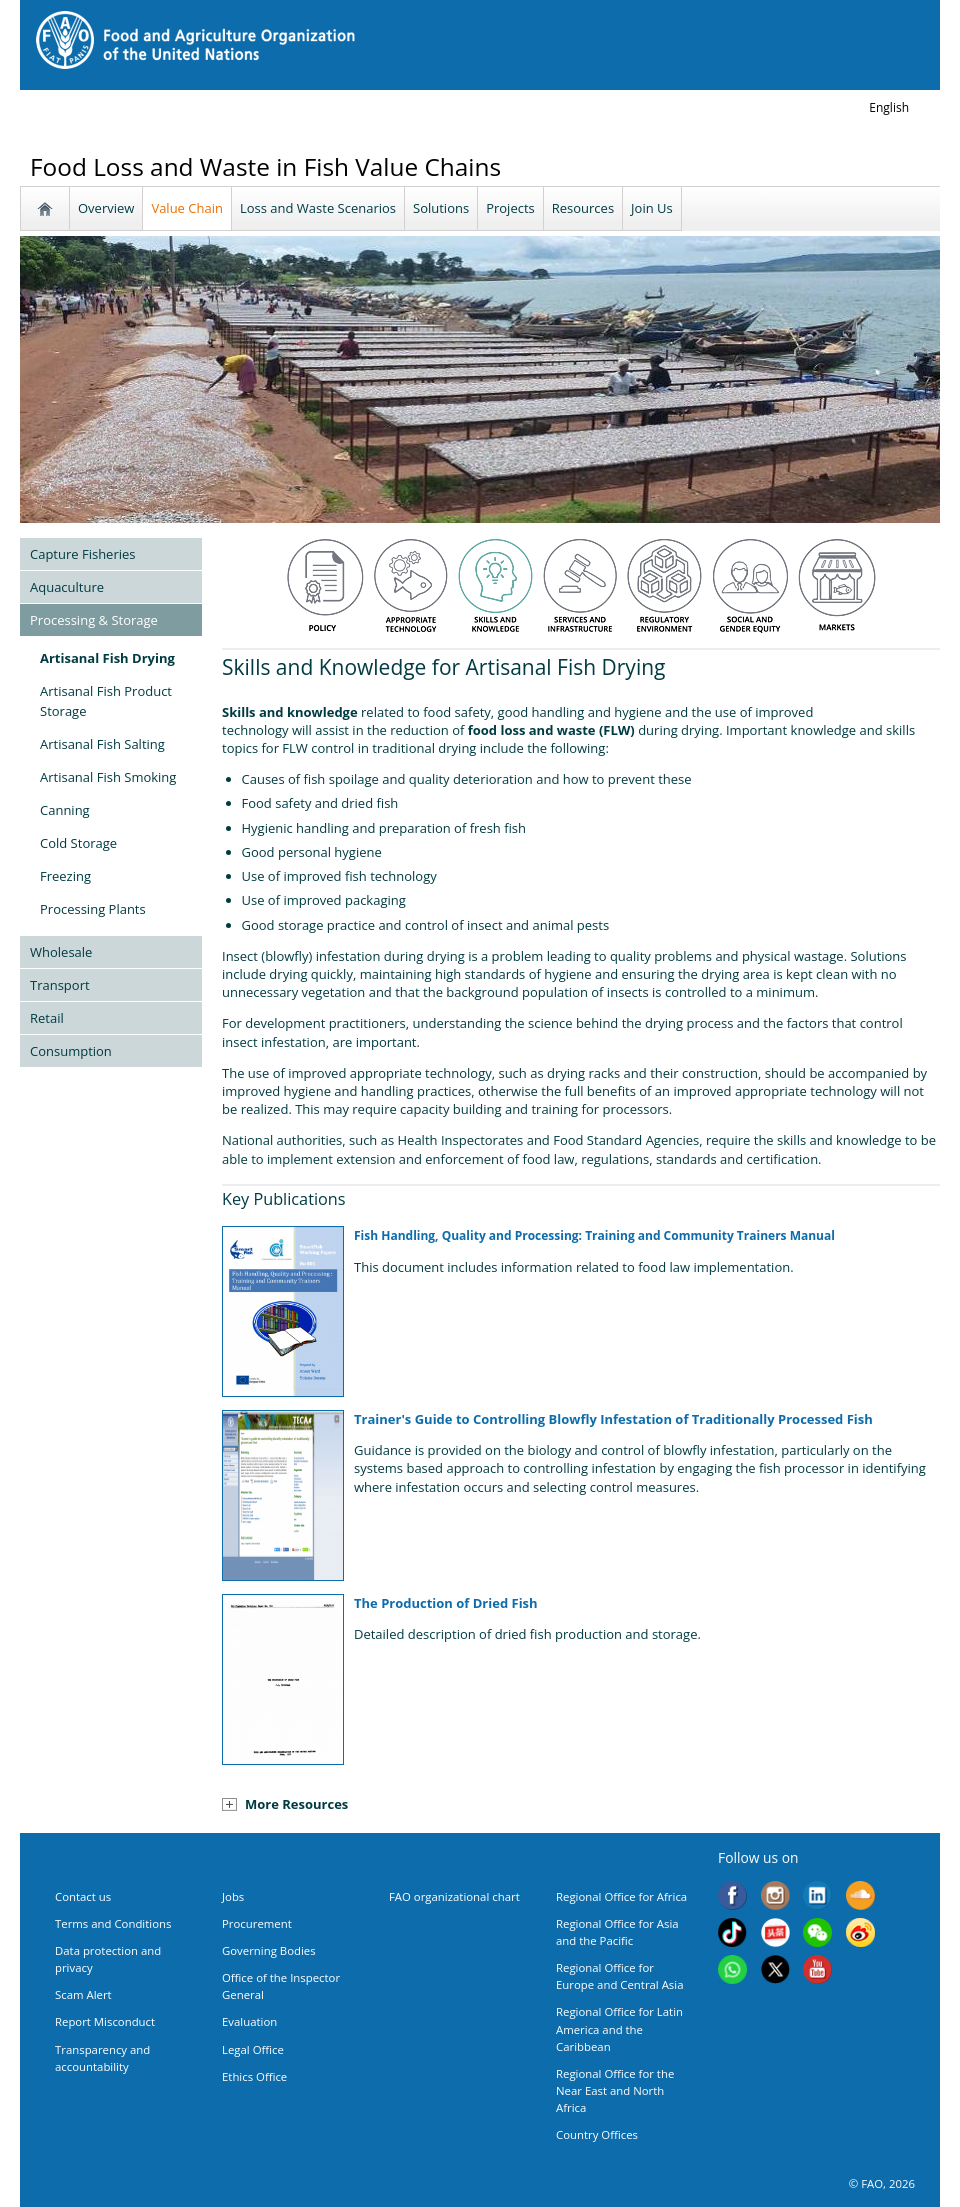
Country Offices (597, 2134)
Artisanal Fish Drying (107, 658)
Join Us (652, 208)
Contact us (83, 1896)
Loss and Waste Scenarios (318, 208)
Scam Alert (83, 1994)
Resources (583, 208)
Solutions (441, 208)
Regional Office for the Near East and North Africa (615, 2090)
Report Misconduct (105, 2021)
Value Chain (187, 208)
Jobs (233, 1896)
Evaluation (249, 2021)
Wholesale (61, 952)
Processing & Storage (94, 620)
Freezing (65, 876)
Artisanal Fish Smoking (108, 777)
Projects (510, 208)
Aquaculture (67, 587)
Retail (47, 1018)
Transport (60, 985)
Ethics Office (254, 2076)
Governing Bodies (269, 1950)
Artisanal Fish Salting (102, 744)
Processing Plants (93, 909)
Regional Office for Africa (621, 1896)
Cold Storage (78, 843)
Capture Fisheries (83, 554)
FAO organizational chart (454, 1896)
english (889, 107)
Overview (106, 208)
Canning (65, 810)
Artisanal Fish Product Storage (106, 701)
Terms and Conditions (113, 1923)
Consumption (71, 1051)
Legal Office (253, 2049)
